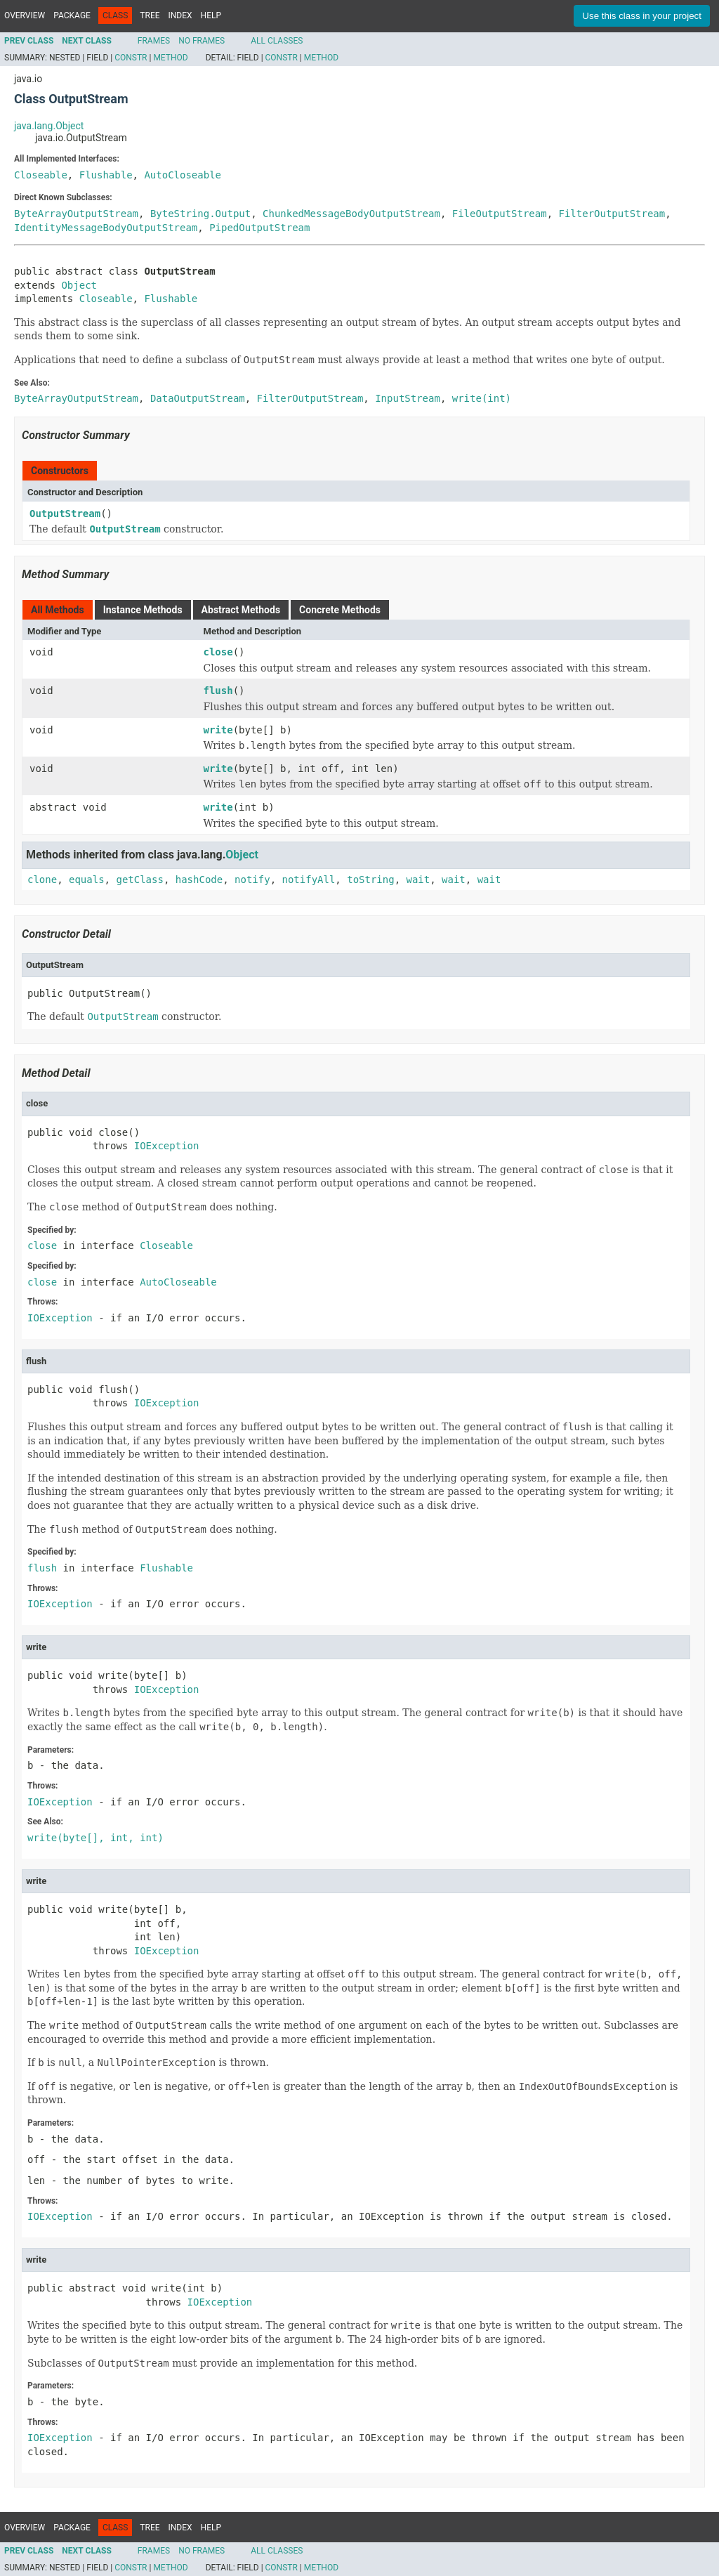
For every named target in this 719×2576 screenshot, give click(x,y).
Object (79, 285)
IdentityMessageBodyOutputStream (105, 227)
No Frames (201, 41)
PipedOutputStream (259, 227)
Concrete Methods (340, 609)
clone (42, 879)
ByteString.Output (200, 213)
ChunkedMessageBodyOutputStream (351, 213)
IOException (166, 1145)
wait (418, 879)
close (218, 652)
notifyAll (308, 879)
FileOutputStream (499, 213)
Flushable (106, 175)
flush (218, 690)
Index (180, 15)
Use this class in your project (641, 16)
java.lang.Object (49, 125)
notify (252, 879)
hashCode (199, 879)
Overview (24, 15)
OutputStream (64, 513)
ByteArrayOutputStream (76, 213)
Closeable (40, 175)
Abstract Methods (241, 609)
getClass (139, 879)
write (218, 729)
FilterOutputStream (611, 213)
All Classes (277, 41)
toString (370, 879)
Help (211, 15)
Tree (149, 15)
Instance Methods (143, 609)
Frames (154, 41)
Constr (130, 58)
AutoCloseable (182, 175)
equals (87, 879)
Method (170, 58)
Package (72, 15)
